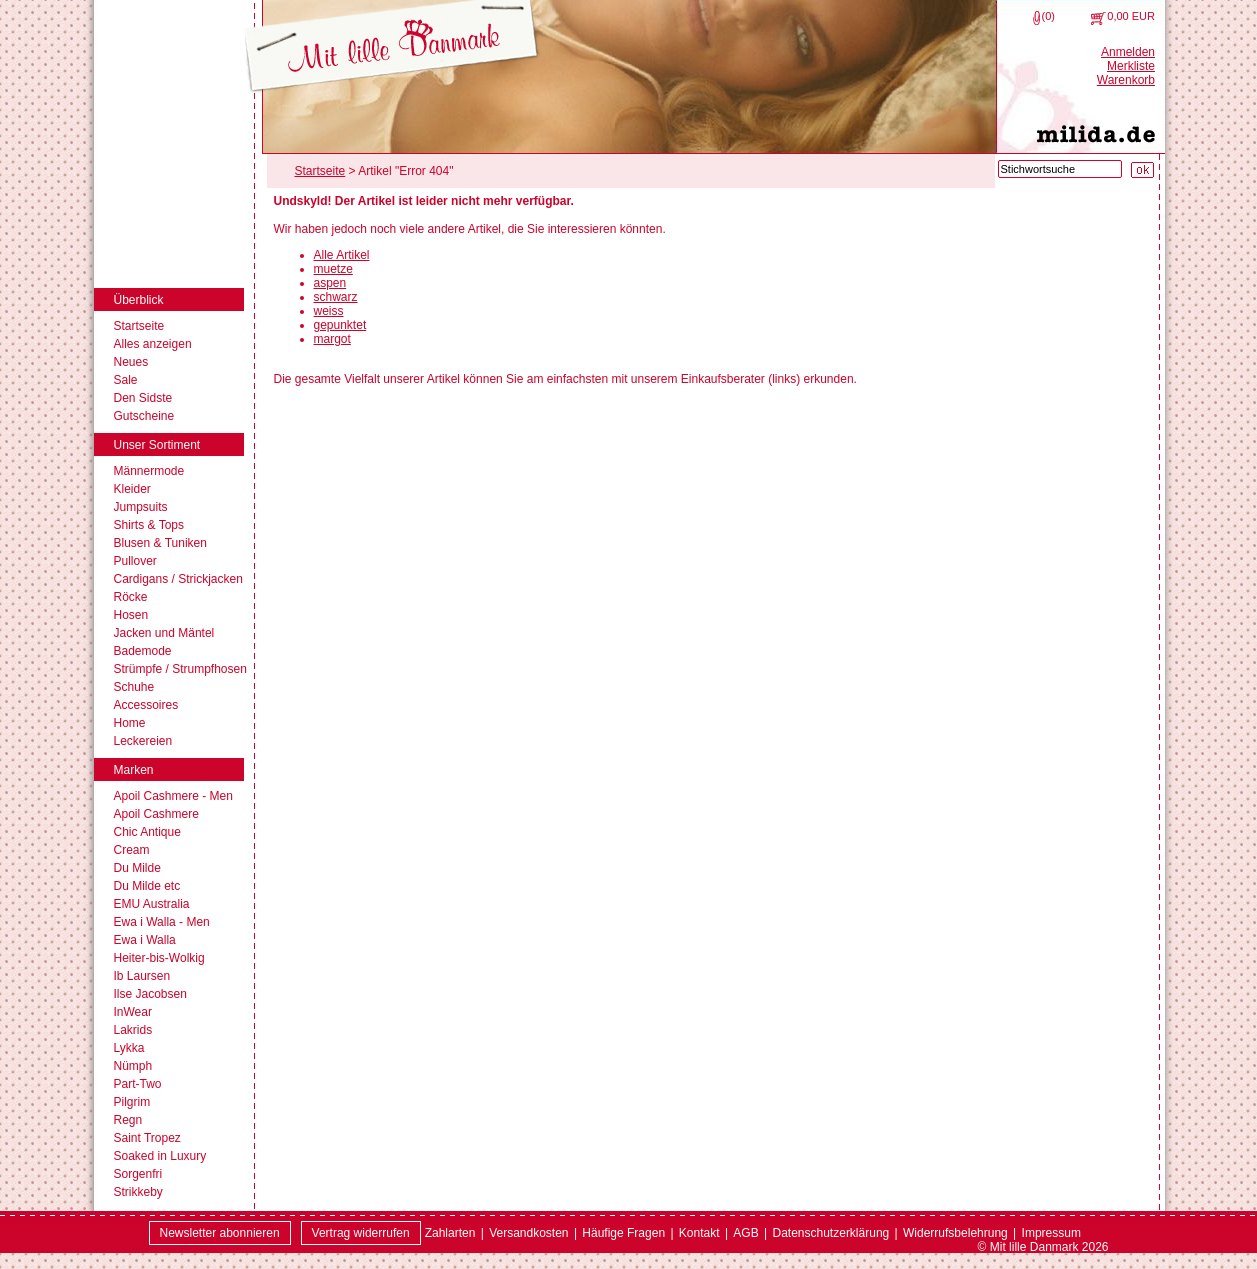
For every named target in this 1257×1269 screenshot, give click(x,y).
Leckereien (143, 741)
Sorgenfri (138, 1174)
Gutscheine (144, 416)
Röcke (131, 597)
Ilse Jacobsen (150, 994)
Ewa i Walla (145, 940)
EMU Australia (152, 904)
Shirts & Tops (149, 525)
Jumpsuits (141, 507)
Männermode (149, 471)
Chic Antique (147, 832)
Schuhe (134, 687)
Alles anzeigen (153, 344)
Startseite (139, 326)
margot (332, 339)
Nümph (133, 1066)
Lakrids (133, 1030)
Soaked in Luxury (160, 1156)
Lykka (129, 1048)
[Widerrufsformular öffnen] (361, 1233)
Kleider (132, 489)
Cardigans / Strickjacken (178, 579)
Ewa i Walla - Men (162, 922)
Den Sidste (143, 398)
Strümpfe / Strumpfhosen (180, 669)
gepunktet (340, 325)
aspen (330, 283)
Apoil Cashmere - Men (173, 796)
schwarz (336, 297)
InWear (133, 1012)
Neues (131, 362)
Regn (128, 1120)
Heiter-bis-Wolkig (159, 958)
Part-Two (138, 1084)
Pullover (135, 561)
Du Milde (137, 868)
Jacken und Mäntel (164, 633)
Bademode (143, 651)
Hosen (131, 615)
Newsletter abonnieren (220, 1233)
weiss (329, 311)
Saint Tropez (147, 1138)
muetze (333, 269)
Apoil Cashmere (156, 814)
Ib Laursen (142, 976)
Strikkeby (138, 1192)
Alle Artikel (342, 255)
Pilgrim (132, 1102)
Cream (132, 850)
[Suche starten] (1142, 170)
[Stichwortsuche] (1060, 169)
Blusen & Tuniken (160, 543)
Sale (126, 380)
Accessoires (146, 705)
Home (130, 723)
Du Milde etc (147, 886)
